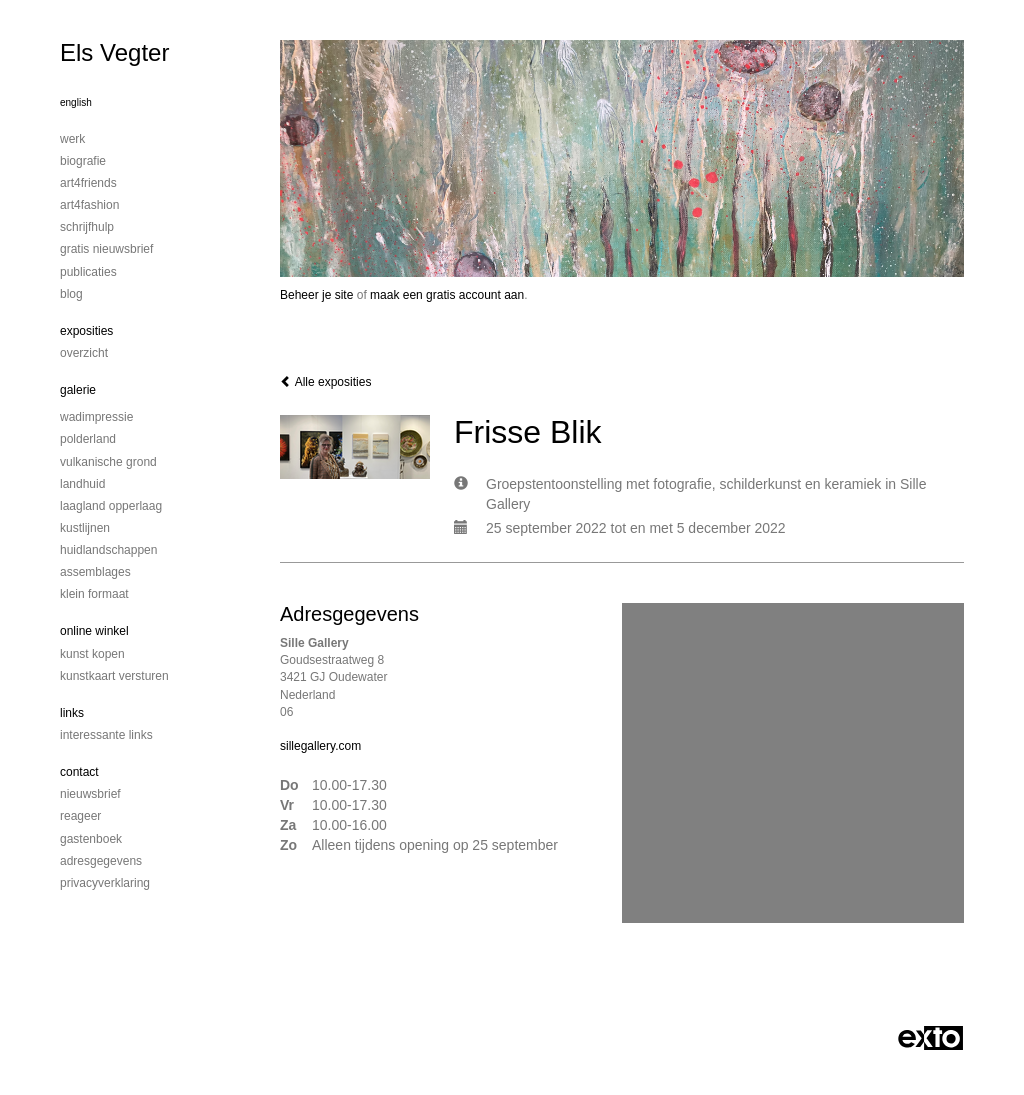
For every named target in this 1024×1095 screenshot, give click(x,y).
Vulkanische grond (108, 462)
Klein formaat (94, 594)
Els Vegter (114, 52)
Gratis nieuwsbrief (106, 249)
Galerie (78, 390)
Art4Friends (88, 183)
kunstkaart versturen (114, 676)
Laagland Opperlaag (111, 506)
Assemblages (95, 572)
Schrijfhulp (87, 227)
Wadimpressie (96, 417)
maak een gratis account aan (447, 295)
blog (71, 294)
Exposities (86, 331)
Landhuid (82, 484)
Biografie (83, 161)
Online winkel (94, 631)
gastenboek (91, 839)
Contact (79, 772)
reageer (80, 816)
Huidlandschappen (108, 550)
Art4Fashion (89, 205)
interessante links (106, 735)
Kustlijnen (85, 528)
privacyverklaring (105, 883)
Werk (72, 139)
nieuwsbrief (90, 794)
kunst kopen (92, 654)
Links (72, 713)
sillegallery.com (320, 746)
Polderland (88, 439)
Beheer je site (316, 295)
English (76, 102)
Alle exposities (325, 382)
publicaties (88, 272)
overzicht (84, 353)
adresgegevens (101, 861)
